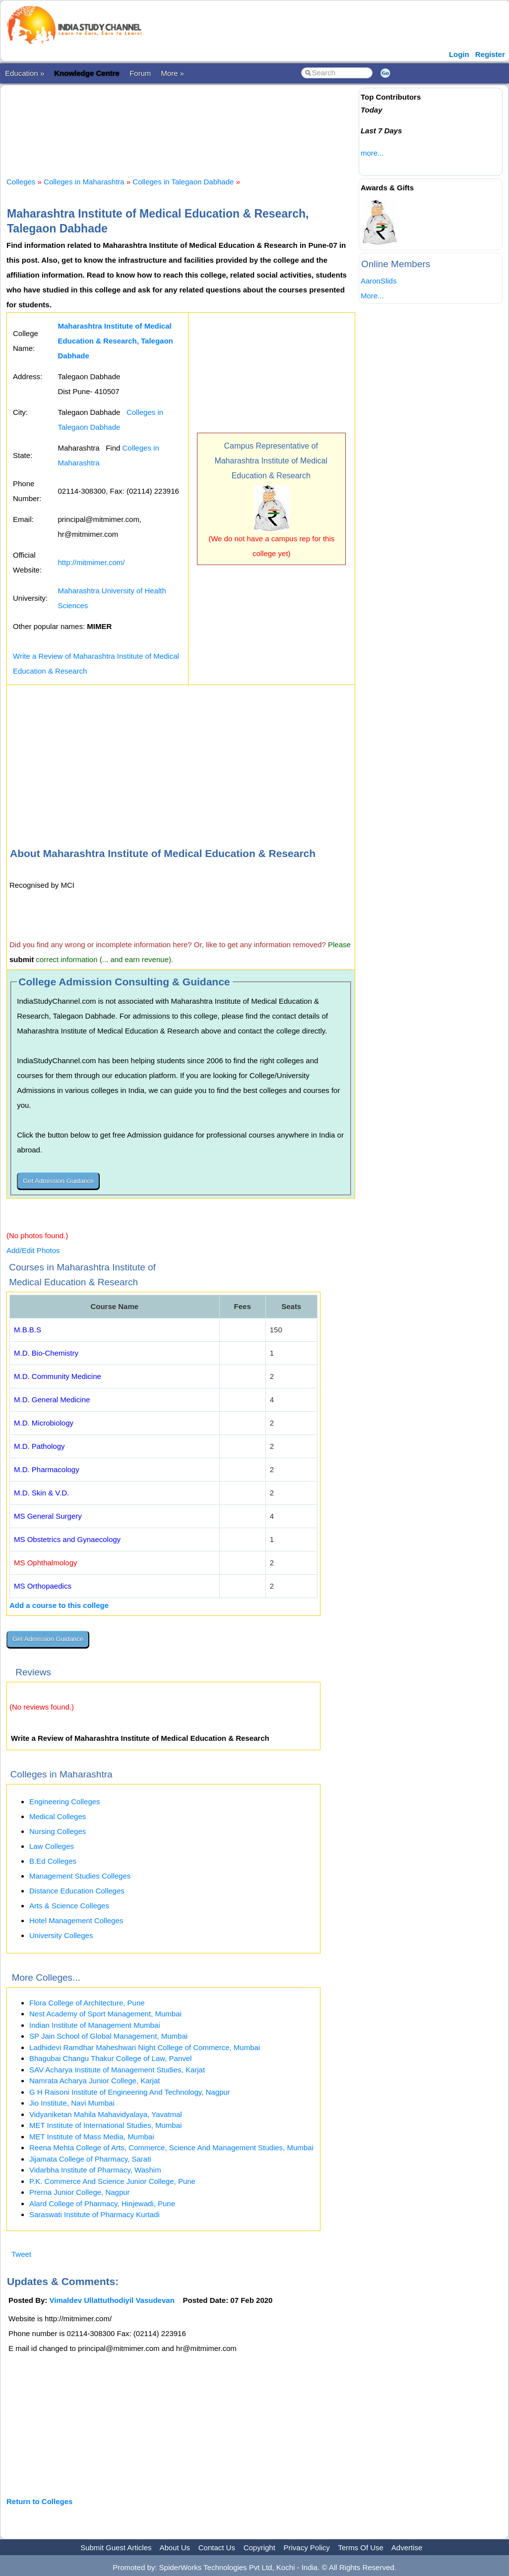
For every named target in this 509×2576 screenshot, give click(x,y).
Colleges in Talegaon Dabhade (183, 181)
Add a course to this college (59, 1605)
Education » (24, 73)
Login (459, 54)
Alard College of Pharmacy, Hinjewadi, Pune (102, 2203)
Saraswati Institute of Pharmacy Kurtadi (94, 2214)
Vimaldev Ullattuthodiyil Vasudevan (112, 2300)
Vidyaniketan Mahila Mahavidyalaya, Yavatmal (105, 2114)
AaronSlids (379, 281)
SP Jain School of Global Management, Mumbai (108, 2036)
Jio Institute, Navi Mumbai (72, 2103)
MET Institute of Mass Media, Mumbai (91, 2136)
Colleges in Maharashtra (84, 181)
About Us (174, 2547)
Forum (140, 73)
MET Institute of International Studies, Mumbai (105, 2125)
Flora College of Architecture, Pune (87, 2003)
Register (490, 54)
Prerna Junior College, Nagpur (79, 2192)
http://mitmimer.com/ (91, 562)
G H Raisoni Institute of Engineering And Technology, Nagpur (129, 2092)
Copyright (259, 2547)
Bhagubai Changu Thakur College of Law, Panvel (110, 2058)
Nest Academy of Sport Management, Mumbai (105, 2013)
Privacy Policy (307, 2547)
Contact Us (216, 2547)
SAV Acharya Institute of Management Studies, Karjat (117, 2069)
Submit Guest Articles (115, 2547)
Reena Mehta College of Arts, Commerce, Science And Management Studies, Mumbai (171, 2147)
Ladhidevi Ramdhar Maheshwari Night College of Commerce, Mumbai (144, 2047)
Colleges (20, 181)
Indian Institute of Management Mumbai (94, 2025)
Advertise (407, 2547)
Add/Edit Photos (33, 1250)
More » (172, 73)
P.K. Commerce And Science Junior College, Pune (112, 2181)
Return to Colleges (39, 2501)
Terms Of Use (360, 2547)
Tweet (21, 2254)
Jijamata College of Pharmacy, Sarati (90, 2159)
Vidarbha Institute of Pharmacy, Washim (95, 2170)
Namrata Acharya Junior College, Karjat (94, 2080)
